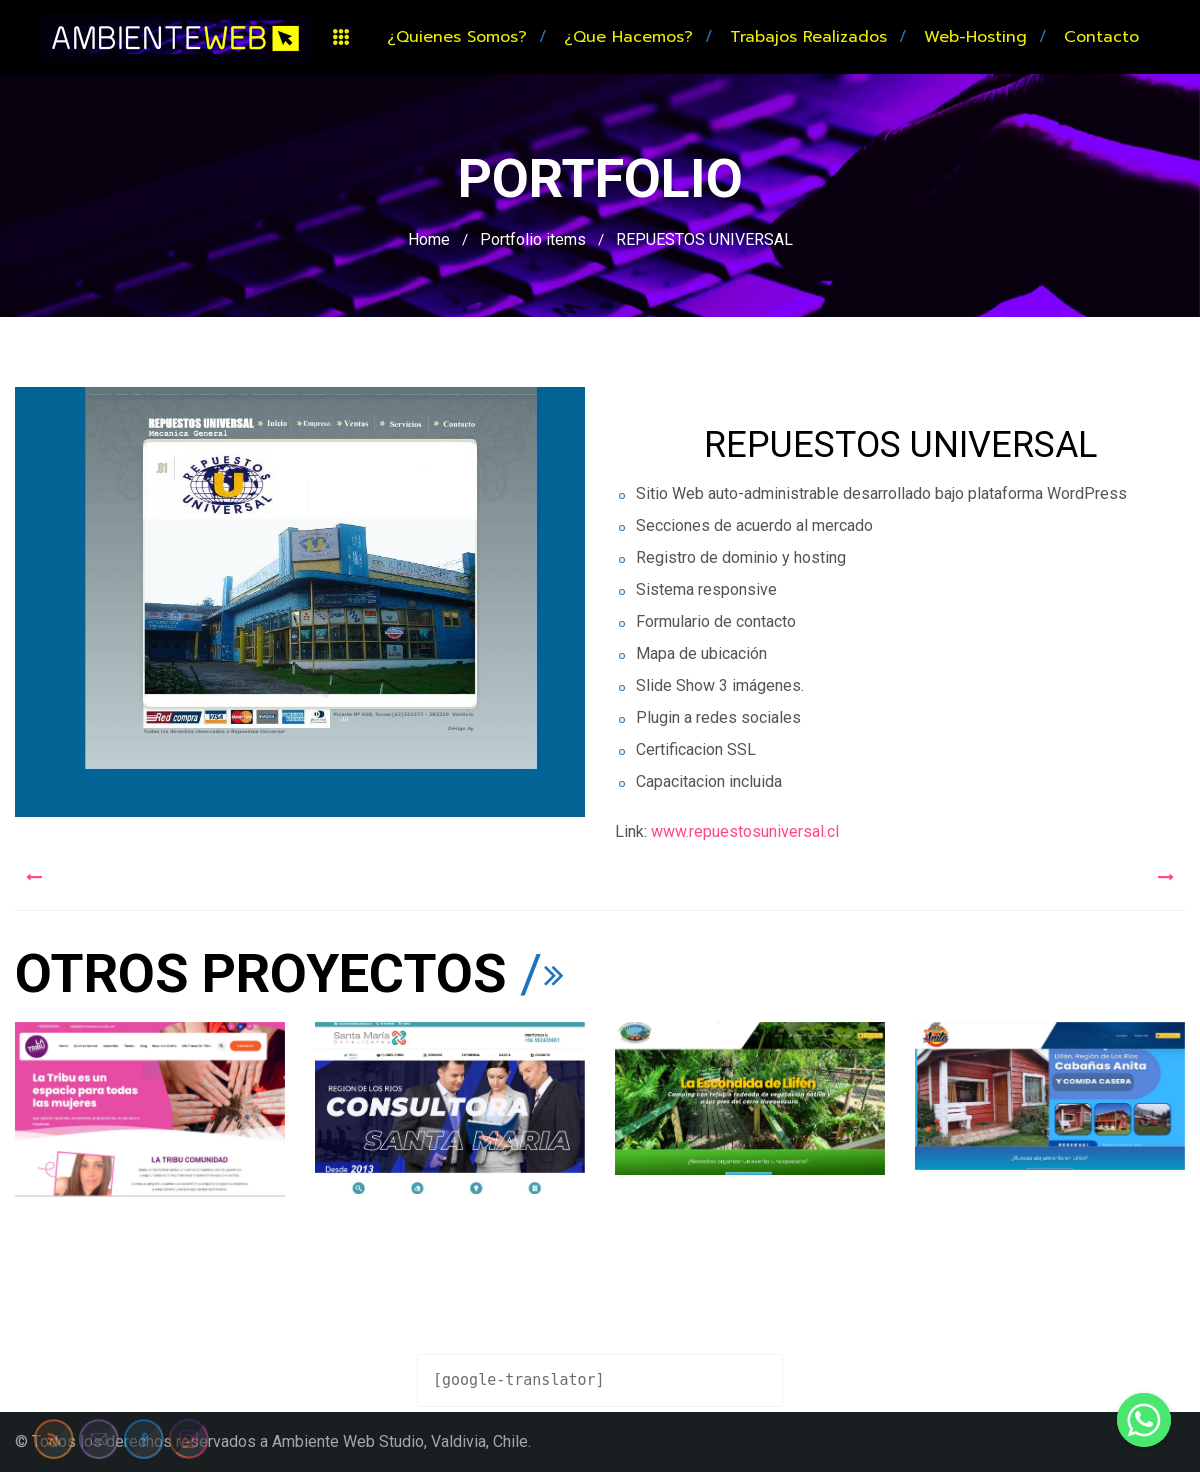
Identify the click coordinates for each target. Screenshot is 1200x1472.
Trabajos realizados (808, 37)
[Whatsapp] (1144, 1420)
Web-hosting (975, 37)
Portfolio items (533, 239)
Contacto (1101, 37)
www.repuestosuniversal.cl (745, 831)
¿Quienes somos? (457, 37)
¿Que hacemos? (628, 37)
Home (429, 239)
